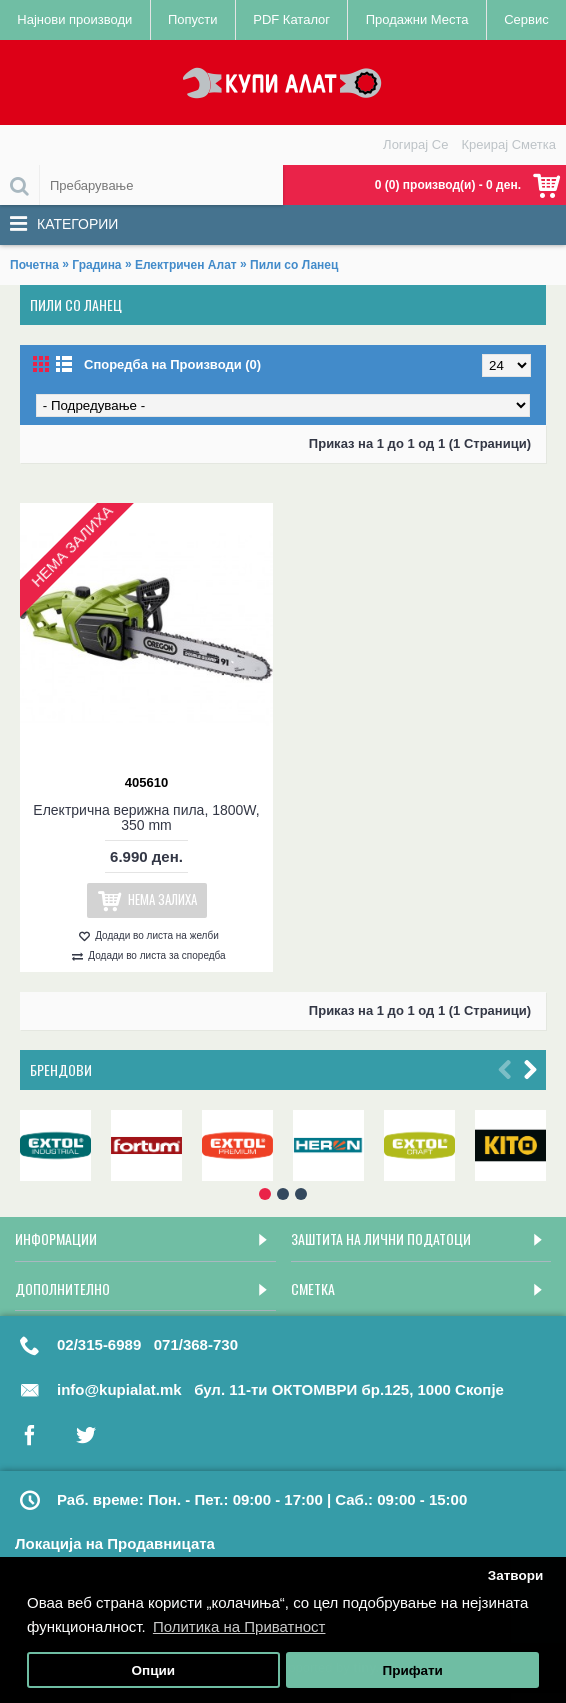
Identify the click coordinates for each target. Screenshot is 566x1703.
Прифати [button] (412, 1670)
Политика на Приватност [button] (239, 1626)
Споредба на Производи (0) (172, 364)
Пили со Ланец (294, 265)
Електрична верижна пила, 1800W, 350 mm (146, 817)
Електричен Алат (186, 265)
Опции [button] (154, 1670)
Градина (96, 265)
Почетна (34, 265)
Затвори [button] (516, 1575)
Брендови (61, 1069)
